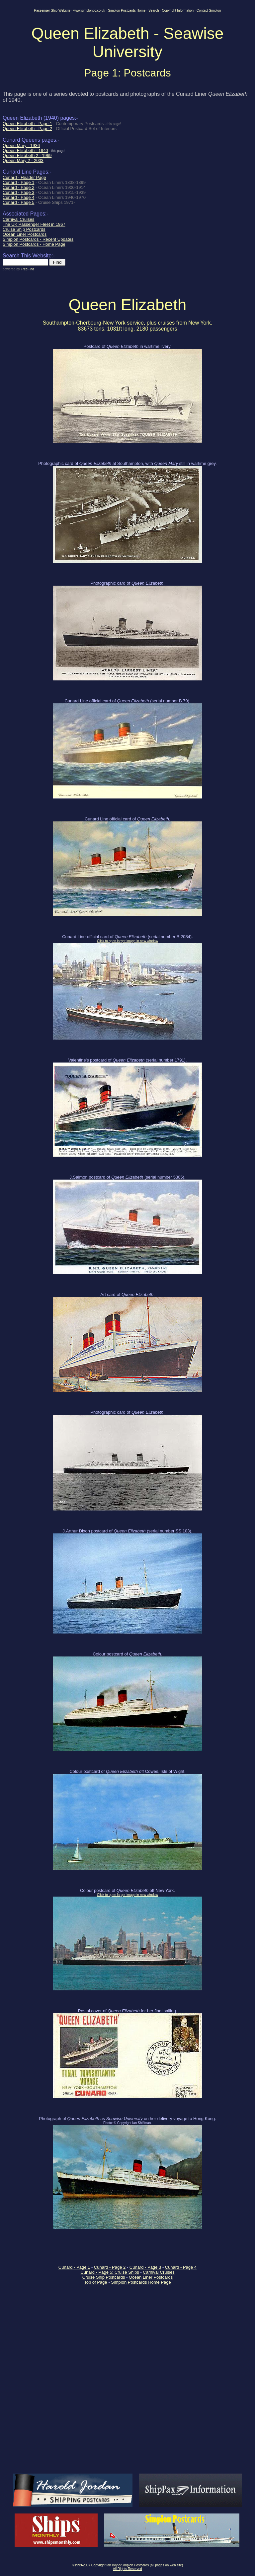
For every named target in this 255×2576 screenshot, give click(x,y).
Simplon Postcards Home (126, 10)
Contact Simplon (209, 10)
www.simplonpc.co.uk (89, 10)
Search (153, 10)
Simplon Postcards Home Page (141, 2282)
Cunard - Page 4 (181, 2267)
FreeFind (27, 269)
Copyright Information (178, 10)
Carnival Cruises (158, 2272)
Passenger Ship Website (52, 10)
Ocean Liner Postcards (151, 2277)
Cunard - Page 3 (145, 2267)
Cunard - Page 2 (110, 2267)
